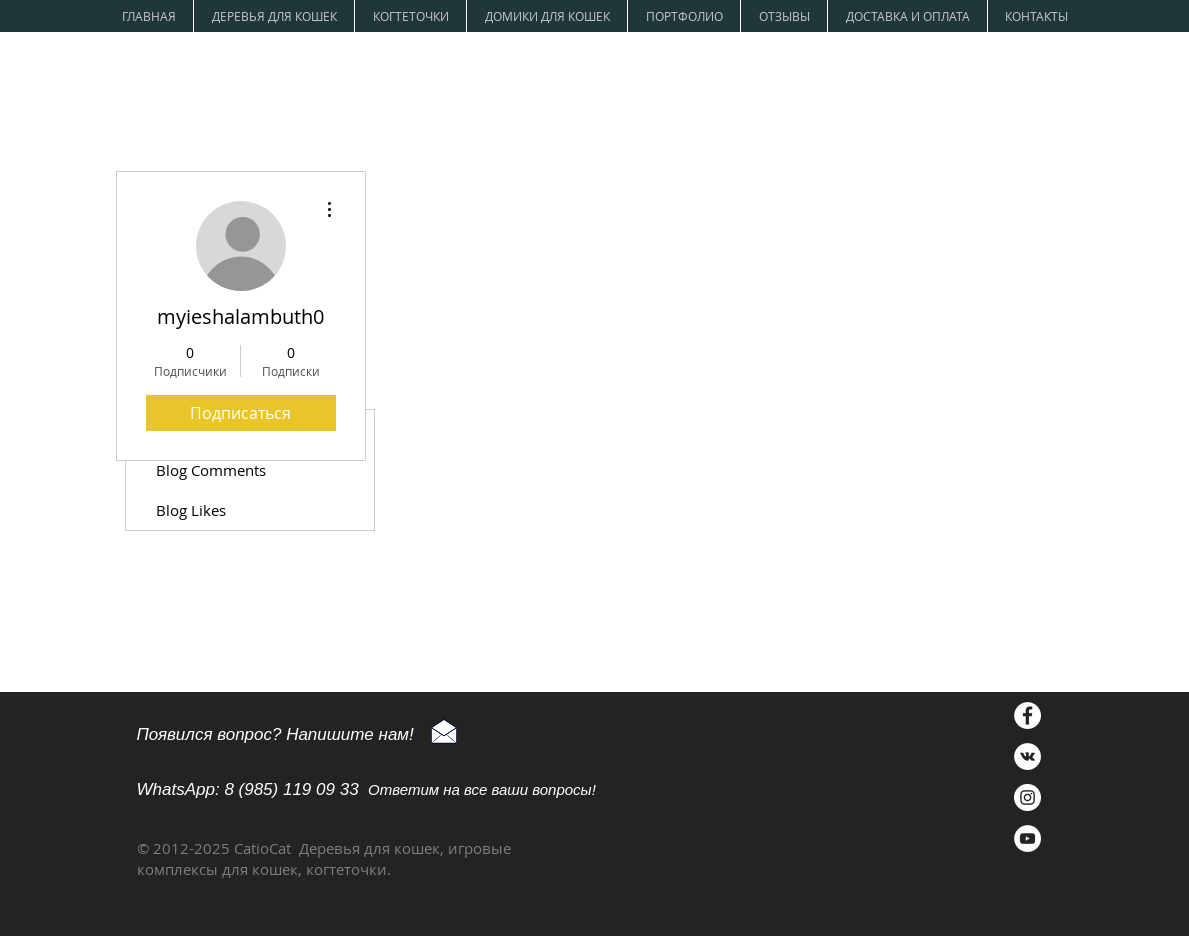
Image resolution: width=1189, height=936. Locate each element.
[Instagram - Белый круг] (1027, 797)
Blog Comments (211, 470)
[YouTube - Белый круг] (1027, 838)
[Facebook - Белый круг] (1027, 715)
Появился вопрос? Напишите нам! (275, 734)
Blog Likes (191, 510)
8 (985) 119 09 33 (291, 789)
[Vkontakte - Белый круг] (1027, 756)
